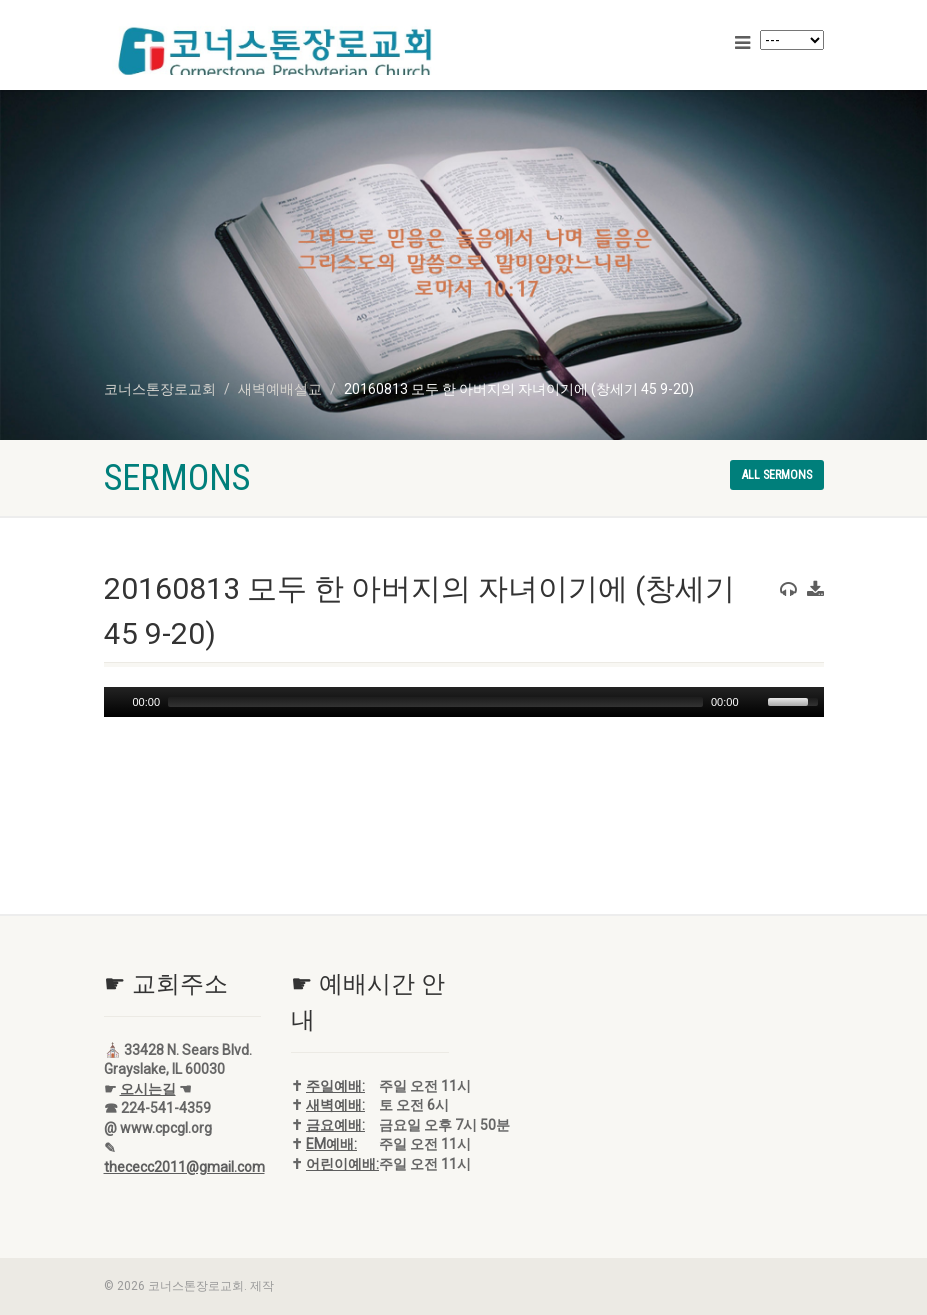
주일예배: (335, 1086)
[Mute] (755, 702)
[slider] (435, 702)
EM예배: (331, 1144)
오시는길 (148, 1089)
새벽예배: (335, 1105)
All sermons (777, 475)
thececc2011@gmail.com (184, 1167)
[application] (464, 702)
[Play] (117, 702)
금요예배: (335, 1125)
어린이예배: (342, 1164)
